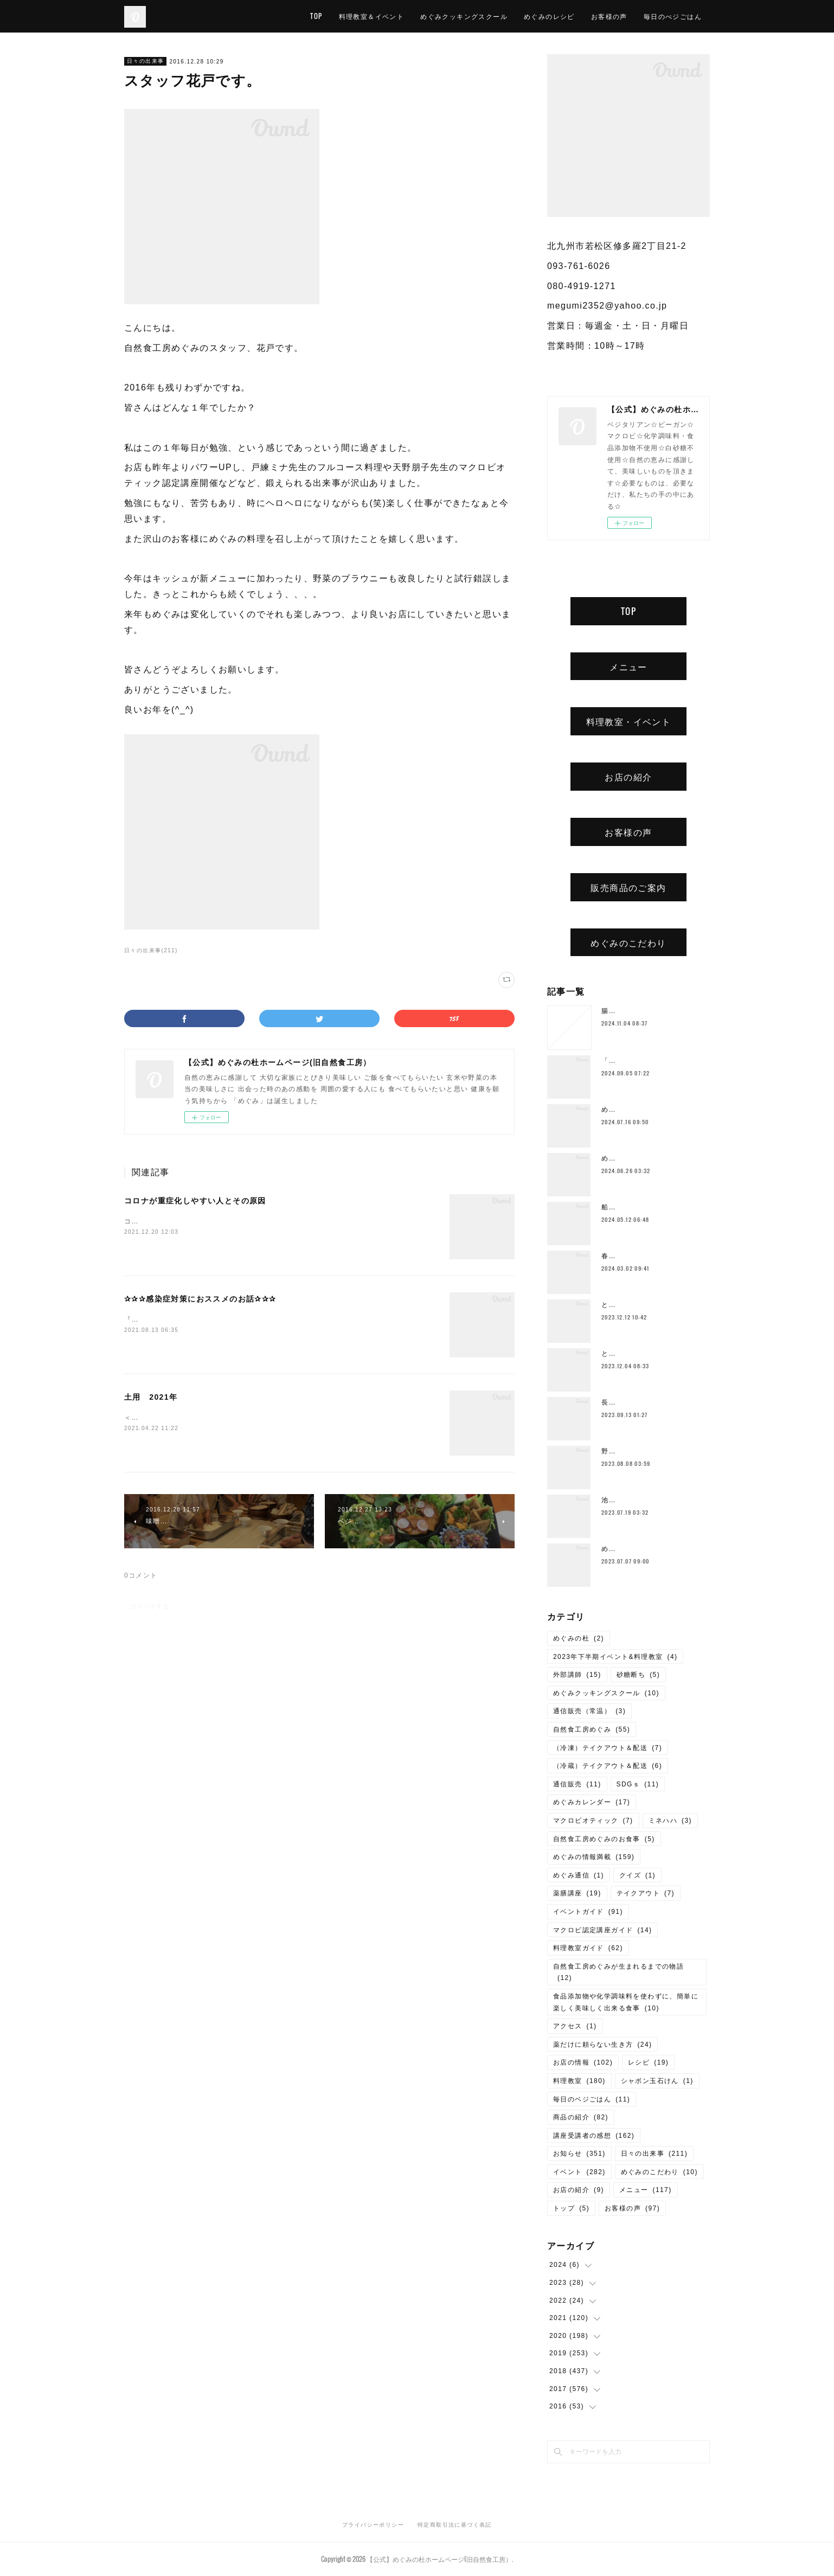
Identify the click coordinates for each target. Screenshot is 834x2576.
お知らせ (579, 2153)
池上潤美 (616, 1500)
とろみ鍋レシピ (626, 1305)
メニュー (628, 666)
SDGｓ (638, 1784)
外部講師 (577, 1674)
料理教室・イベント (628, 721)
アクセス (575, 2026)
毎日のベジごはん (591, 2099)
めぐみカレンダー (591, 1802)
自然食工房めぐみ (591, 1729)
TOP (316, 16)
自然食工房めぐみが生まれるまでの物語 (618, 1972)
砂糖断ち (638, 1674)
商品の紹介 (580, 2117)
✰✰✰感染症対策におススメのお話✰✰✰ (200, 1299)
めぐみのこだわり (628, 942)
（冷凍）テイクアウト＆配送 (607, 1748)
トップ (571, 2208)
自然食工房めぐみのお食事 (604, 1839)
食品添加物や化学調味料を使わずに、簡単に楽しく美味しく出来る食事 (625, 2002)
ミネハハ (670, 1820)
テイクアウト (646, 1893)
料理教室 (579, 2081)
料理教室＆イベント (372, 16)
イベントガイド (588, 1911)
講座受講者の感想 (593, 2135)
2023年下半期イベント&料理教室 (615, 1657)
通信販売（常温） (589, 1711)
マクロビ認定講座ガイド (602, 1930)
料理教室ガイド (588, 1948)
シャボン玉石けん (657, 2081)
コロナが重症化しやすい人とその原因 (195, 1200)
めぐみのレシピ (549, 16)
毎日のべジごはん (673, 16)
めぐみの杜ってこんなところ (648, 1549)
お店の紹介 (628, 776)
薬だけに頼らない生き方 (602, 2044)
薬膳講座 (577, 1893)
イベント (579, 2172)
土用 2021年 (150, 1397)
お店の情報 (583, 2062)
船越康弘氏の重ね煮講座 (641, 1207)
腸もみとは (619, 1011)
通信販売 (577, 1784)
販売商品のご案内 (628, 887)
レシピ (648, 2062)
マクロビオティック (593, 1820)
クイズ (637, 1875)
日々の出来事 (145, 61)
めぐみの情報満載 (593, 1857)
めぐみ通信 (578, 1875)
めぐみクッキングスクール (464, 16)
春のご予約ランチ (630, 1256)
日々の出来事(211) (151, 950)
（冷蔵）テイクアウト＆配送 (607, 1766)
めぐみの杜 (578, 1638)
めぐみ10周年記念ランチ (642, 1158)
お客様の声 (609, 16)
